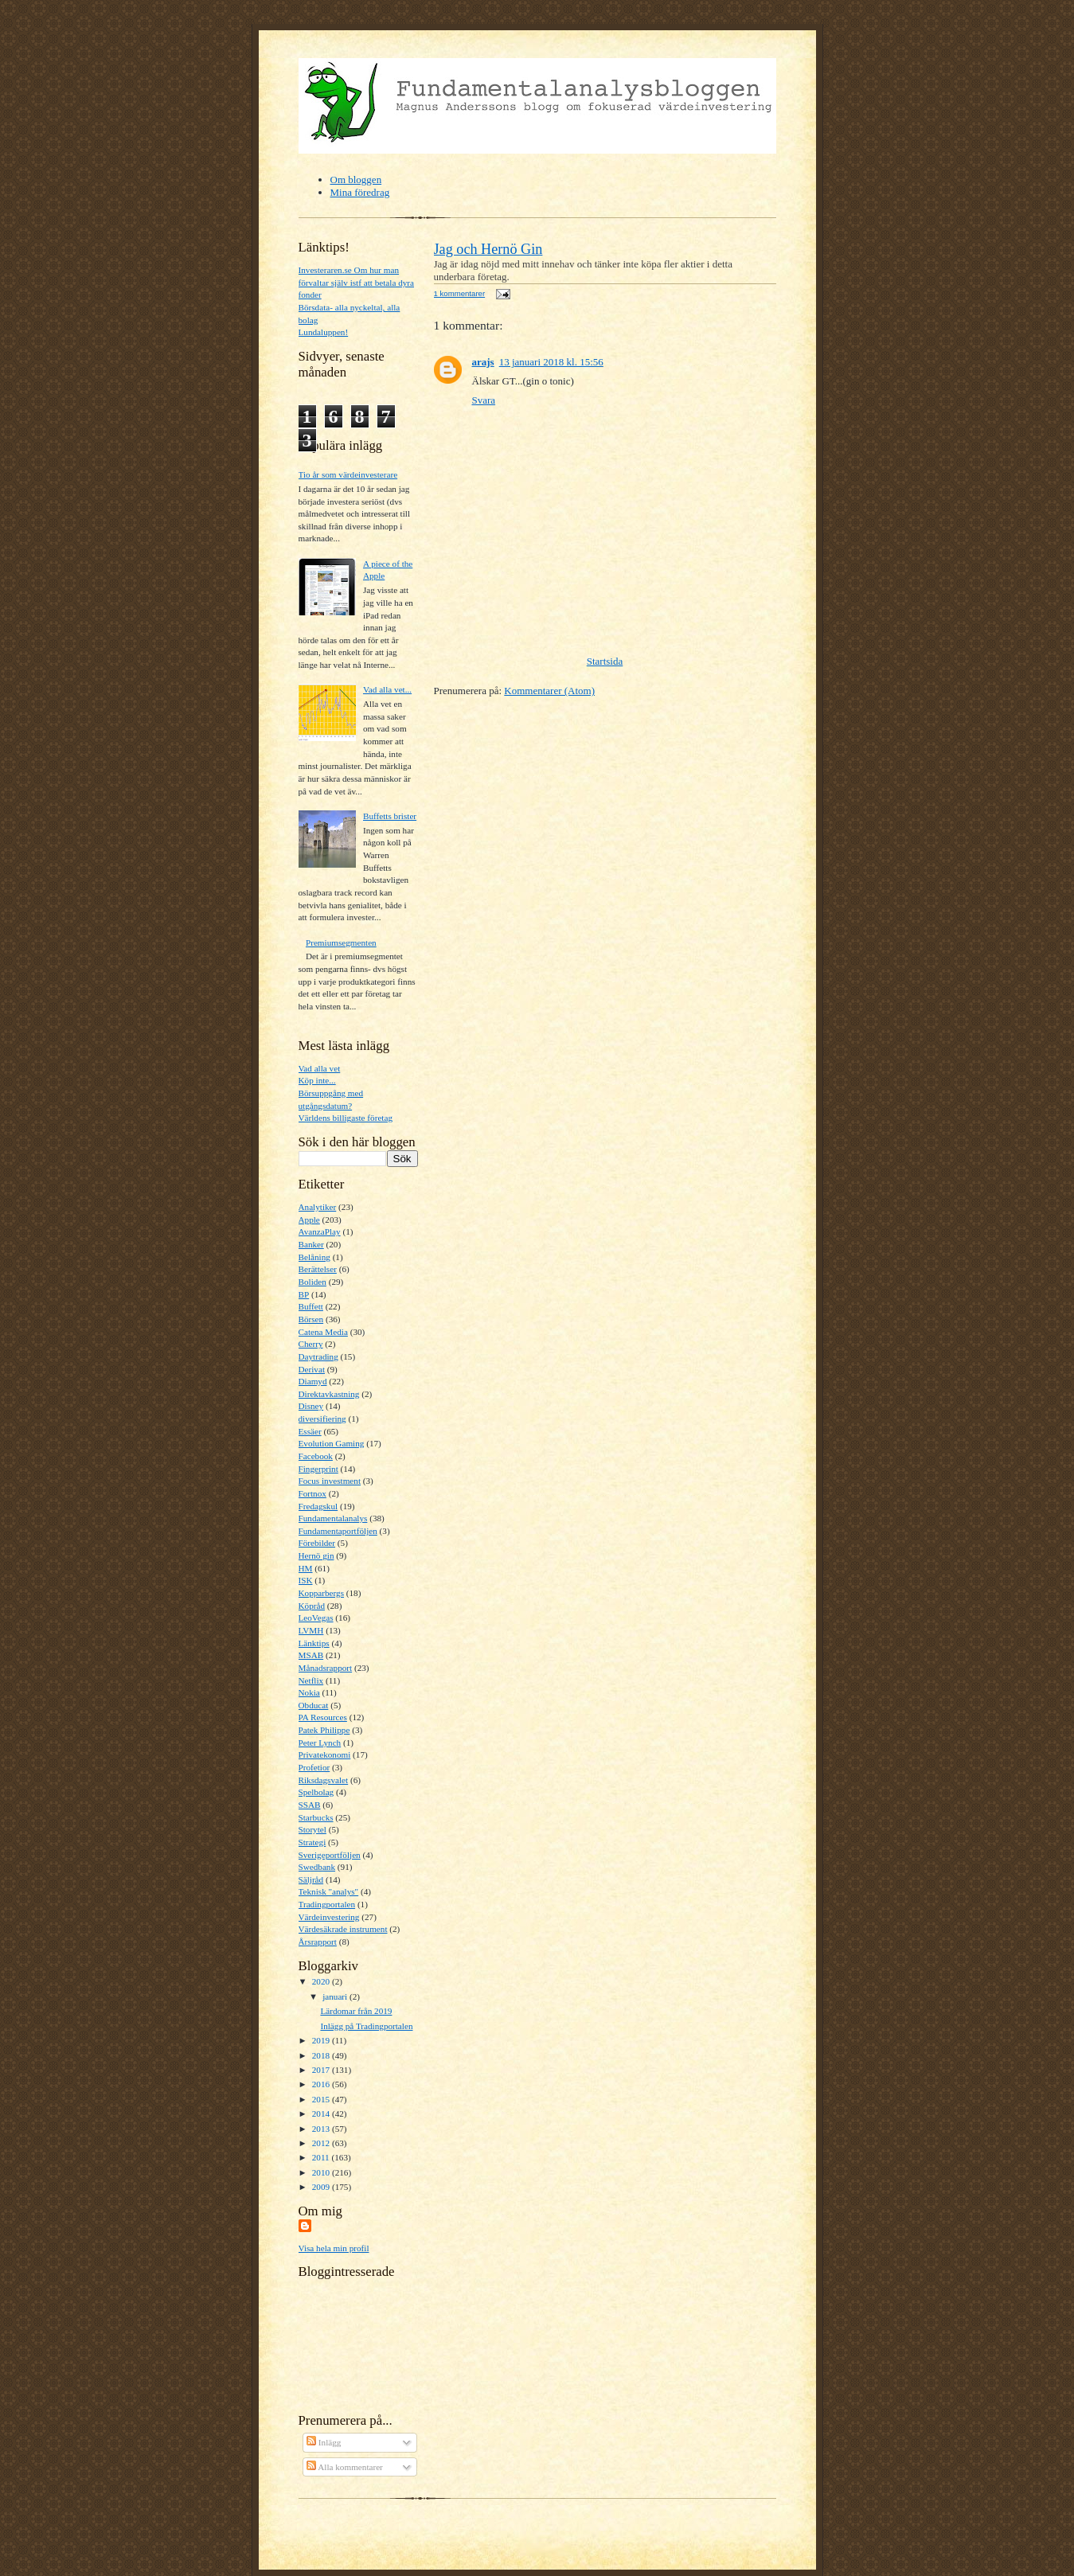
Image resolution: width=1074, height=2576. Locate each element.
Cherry (311, 1343)
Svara (484, 400)
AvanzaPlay (320, 1231)
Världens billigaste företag (346, 1117)
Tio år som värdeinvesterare (348, 474)
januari (336, 1996)
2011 (322, 2157)
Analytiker (318, 1207)
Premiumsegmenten (341, 942)
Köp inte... (317, 1080)
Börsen (311, 1319)
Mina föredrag (360, 192)
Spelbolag (316, 1792)
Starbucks (316, 1817)
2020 (322, 1981)
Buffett (311, 1306)
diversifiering (322, 1418)
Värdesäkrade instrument (343, 1929)
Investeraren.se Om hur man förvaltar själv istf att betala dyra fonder (357, 282)
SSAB (310, 1804)
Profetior (314, 1767)
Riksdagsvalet (324, 1780)
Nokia (309, 1692)
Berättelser (318, 1269)
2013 (322, 2128)
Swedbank (317, 1867)
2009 (322, 2187)
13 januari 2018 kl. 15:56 (551, 362)
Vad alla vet (320, 1068)
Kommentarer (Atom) (549, 691)
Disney (311, 1406)
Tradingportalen (327, 1904)
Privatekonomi (325, 1754)
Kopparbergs (322, 1593)
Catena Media (323, 1332)
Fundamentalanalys (333, 1518)
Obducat (314, 1705)
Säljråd (311, 1879)
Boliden (312, 1281)
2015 (322, 2099)
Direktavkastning (329, 1394)
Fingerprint (318, 1468)
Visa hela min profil (334, 2248)
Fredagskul (318, 1506)
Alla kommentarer (345, 2467)
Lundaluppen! (324, 332)
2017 (322, 2069)
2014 (322, 2113)
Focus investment (330, 1480)
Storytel (312, 1829)
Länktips (314, 1643)
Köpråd (312, 1605)
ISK (306, 1580)
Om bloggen (356, 179)
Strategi (312, 1842)
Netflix (311, 1680)
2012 (322, 2143)
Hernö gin (316, 1555)
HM (306, 1568)
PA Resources (323, 1717)
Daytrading (318, 1356)
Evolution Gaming (332, 1443)
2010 (322, 2172)
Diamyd (313, 1381)
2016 (322, 2084)
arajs (483, 362)
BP (304, 1294)
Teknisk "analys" (329, 1891)
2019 (322, 2040)
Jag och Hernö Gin (488, 249)
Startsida (605, 661)
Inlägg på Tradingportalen (366, 2026)
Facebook (316, 1456)
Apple (309, 1219)
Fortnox (312, 1493)
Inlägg (324, 2442)
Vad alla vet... (387, 689)
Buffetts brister (389, 816)
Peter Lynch (320, 1742)
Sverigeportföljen (330, 1855)
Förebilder (317, 1543)
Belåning (314, 1257)
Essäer (310, 1431)
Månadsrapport (326, 1667)
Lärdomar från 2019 (356, 2011)
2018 (322, 2055)
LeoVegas (316, 1617)
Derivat (312, 1369)
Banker (311, 1244)
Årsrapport (318, 1941)
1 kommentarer (460, 293)
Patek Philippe (324, 1730)
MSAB (311, 1655)
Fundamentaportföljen (338, 1531)
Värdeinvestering (329, 1917)
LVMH (311, 1630)
